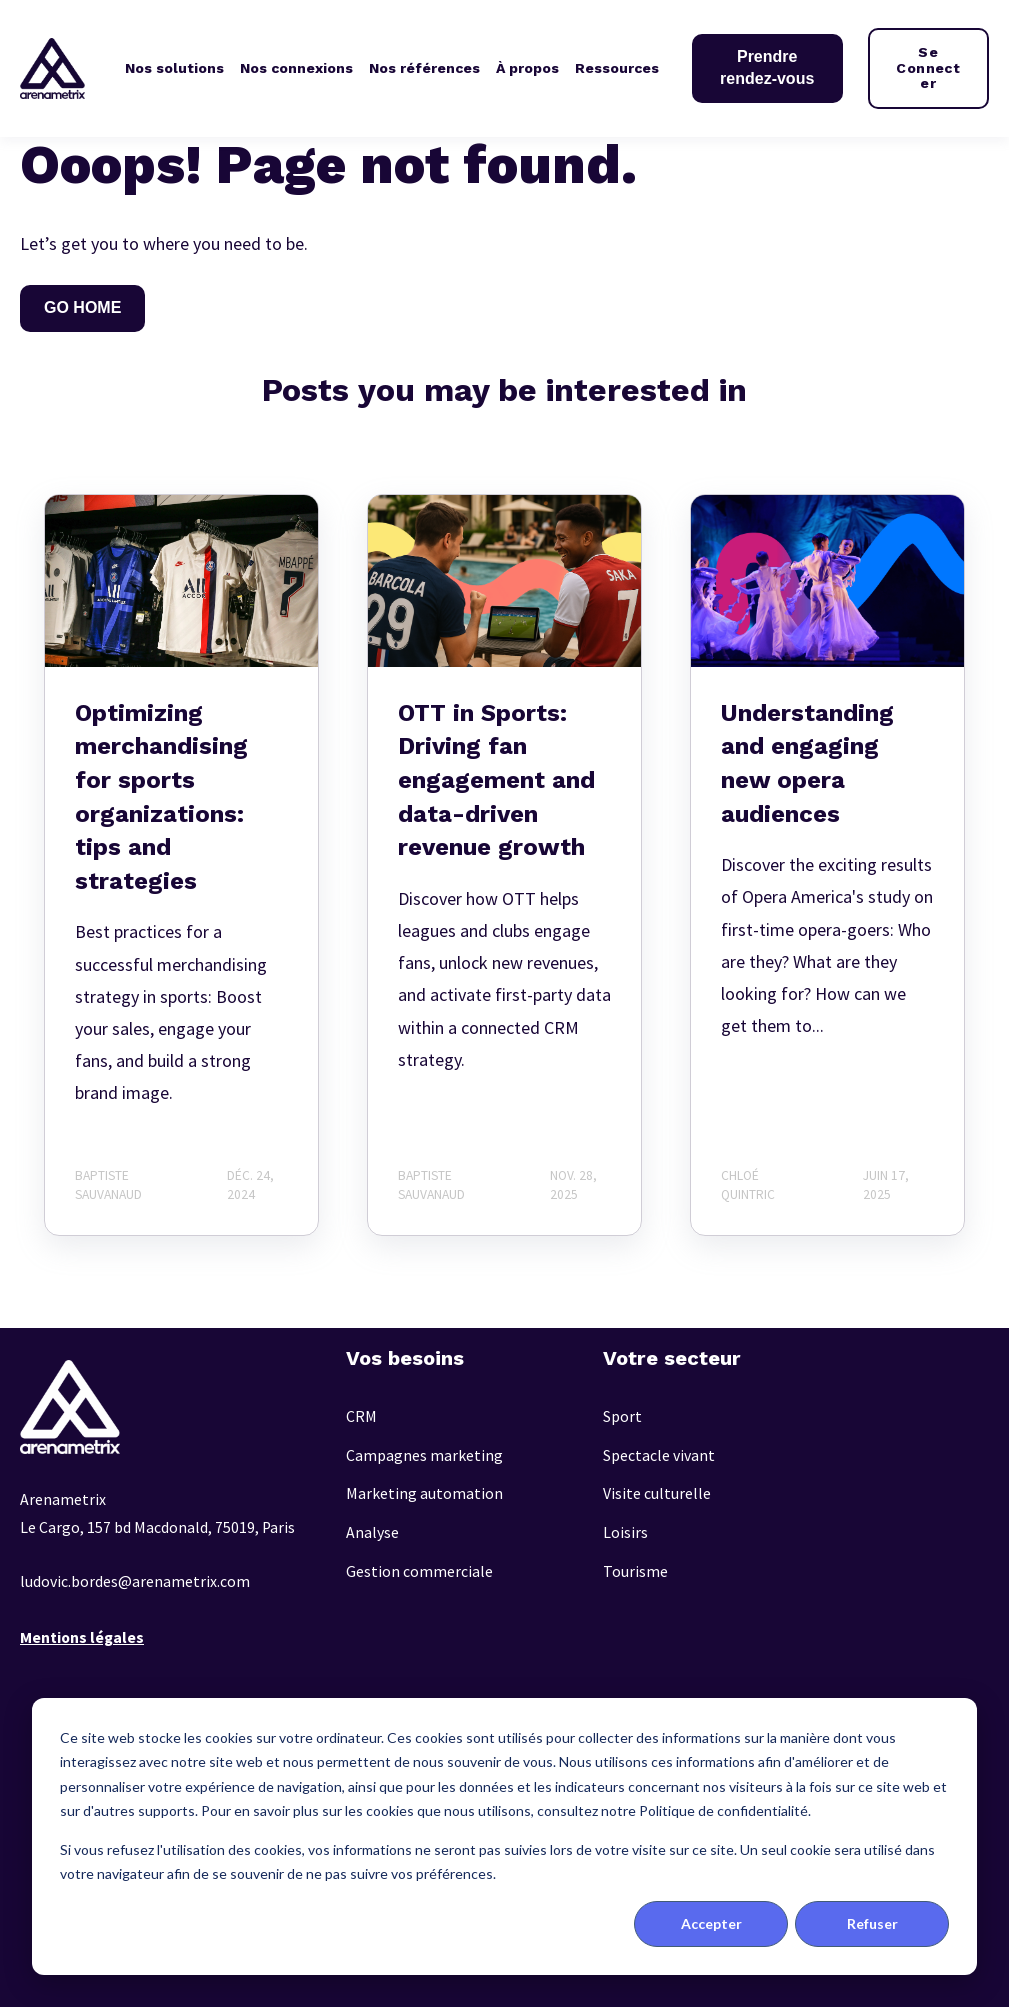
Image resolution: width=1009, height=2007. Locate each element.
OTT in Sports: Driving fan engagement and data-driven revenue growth (496, 780)
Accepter (711, 1923)
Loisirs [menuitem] (625, 1532)
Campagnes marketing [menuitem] (424, 1455)
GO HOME (82, 307)
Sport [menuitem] (622, 1416)
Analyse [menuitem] (372, 1532)
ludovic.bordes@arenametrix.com (135, 1581)
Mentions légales (82, 1637)
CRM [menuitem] (361, 1416)
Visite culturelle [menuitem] (657, 1493)
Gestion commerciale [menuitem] (419, 1571)
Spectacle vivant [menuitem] (659, 1455)
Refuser (872, 1923)
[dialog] (504, 1836)
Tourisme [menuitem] (635, 1571)
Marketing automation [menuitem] (424, 1493)
